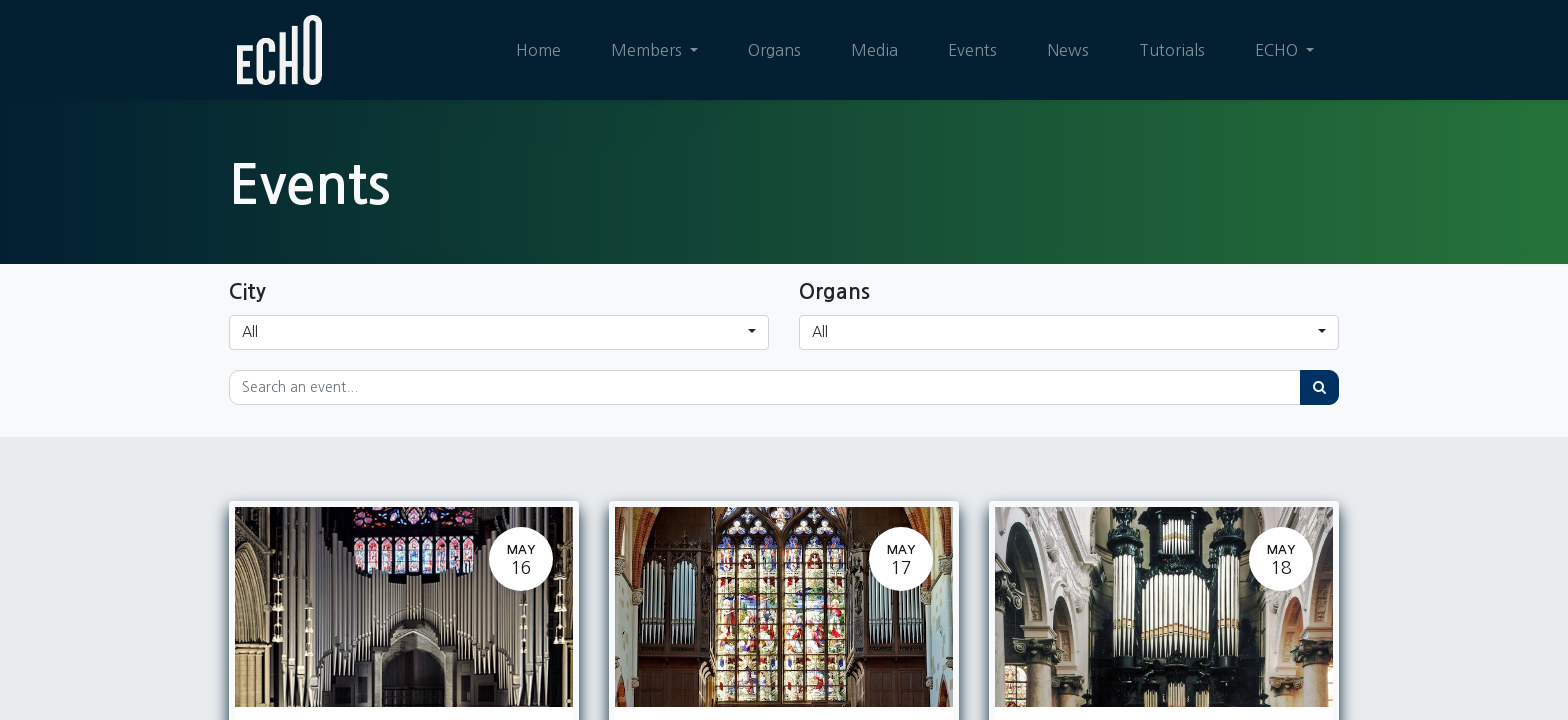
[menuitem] (538, 50)
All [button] (250, 332)
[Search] (1319, 387)
